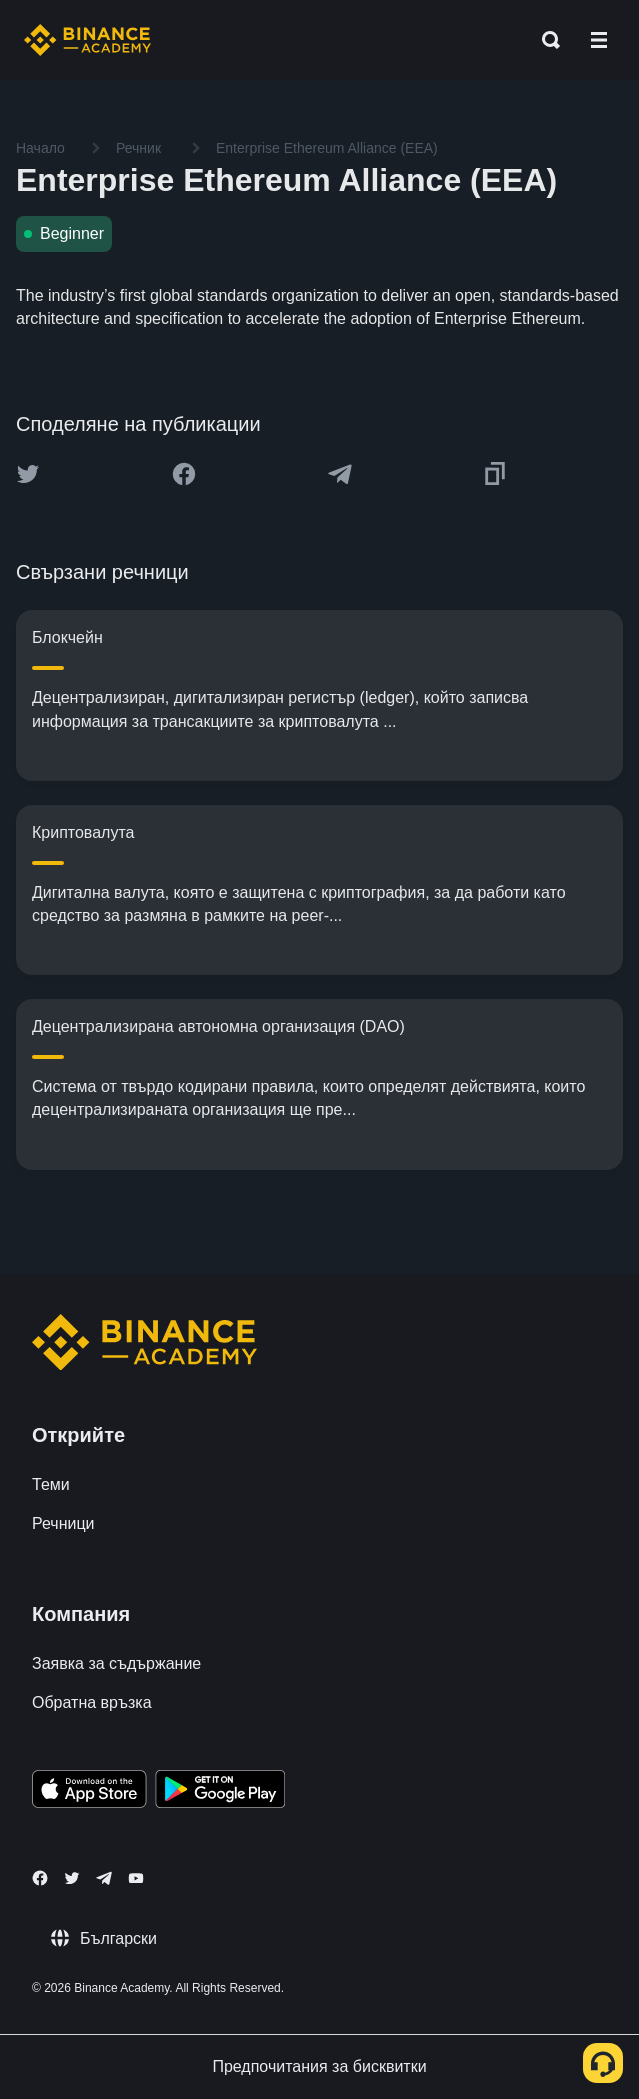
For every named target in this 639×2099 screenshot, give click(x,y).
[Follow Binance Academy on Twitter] (72, 1878)
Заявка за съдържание (116, 1663)
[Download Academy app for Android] (220, 1792)
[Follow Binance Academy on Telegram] (104, 1878)
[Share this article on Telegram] (340, 474)
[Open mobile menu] (599, 40)
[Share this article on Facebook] (184, 474)
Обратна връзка (92, 1702)
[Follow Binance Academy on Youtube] (136, 1878)
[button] (599, 40)
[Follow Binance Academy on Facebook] (40, 1878)
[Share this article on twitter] (28, 474)
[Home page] (87, 40)
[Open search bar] (545, 40)
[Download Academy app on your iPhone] (89, 1792)
